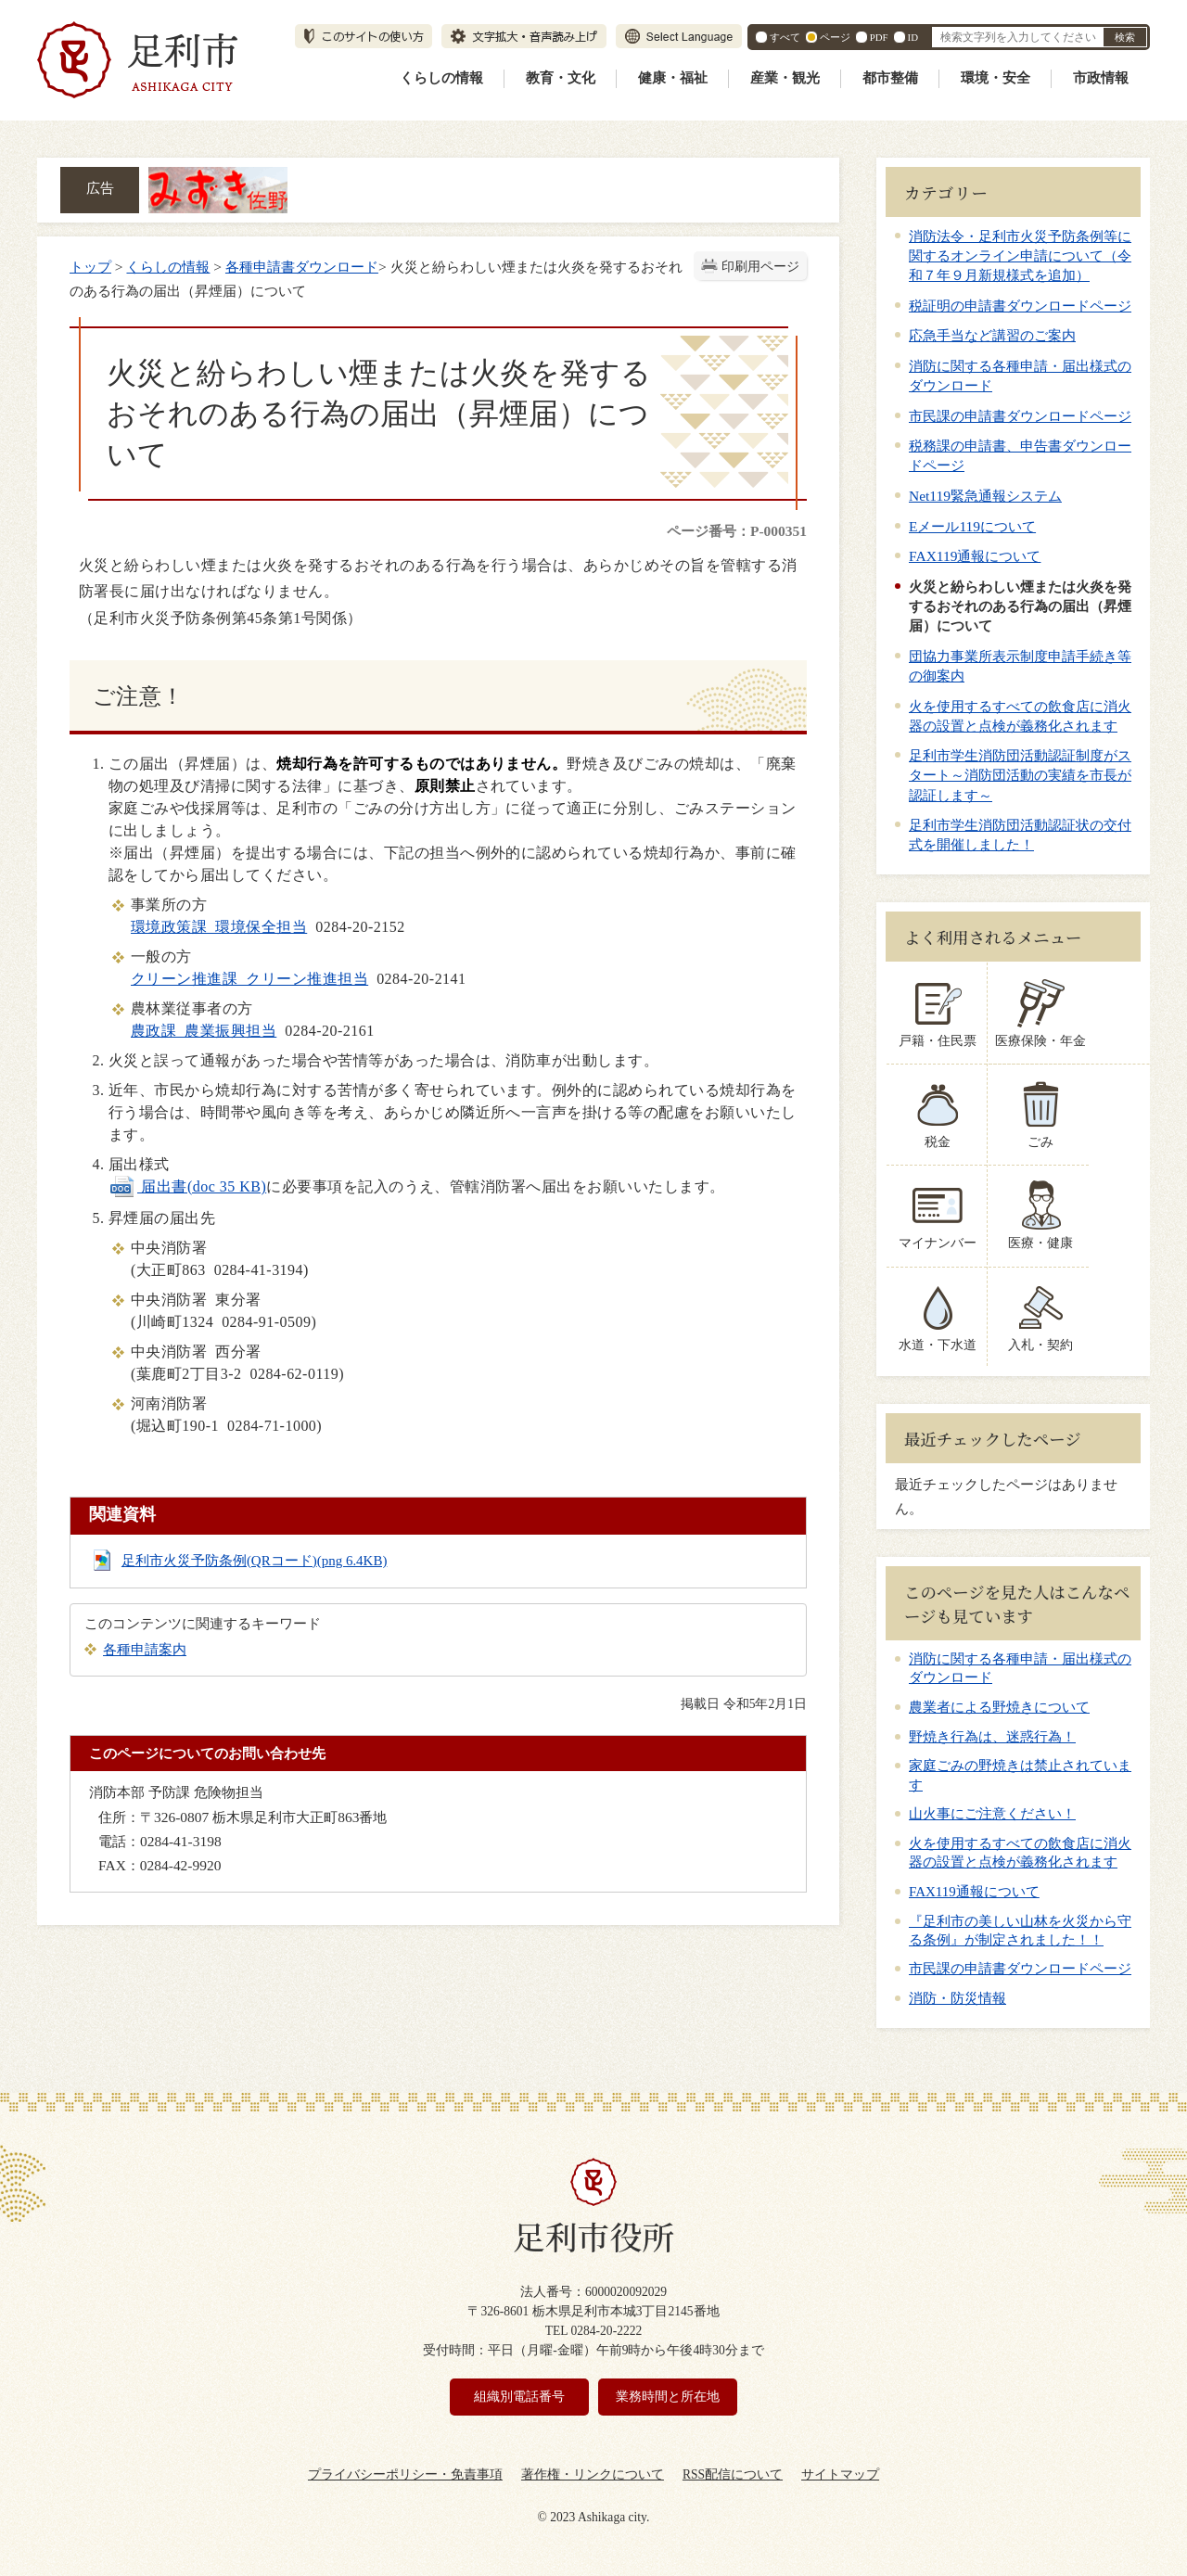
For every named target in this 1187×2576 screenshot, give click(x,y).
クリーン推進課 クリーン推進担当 (249, 979)
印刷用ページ (760, 267)
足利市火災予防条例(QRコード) (254, 1560)
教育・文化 (560, 77)
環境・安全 (995, 77)
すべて (785, 37)
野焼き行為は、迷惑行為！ (992, 1736)
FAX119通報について (974, 556)
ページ (835, 37)
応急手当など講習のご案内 (992, 335)
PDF (879, 37)
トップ (90, 266)
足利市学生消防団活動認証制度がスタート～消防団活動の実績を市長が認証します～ (1020, 774)
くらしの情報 (441, 77)
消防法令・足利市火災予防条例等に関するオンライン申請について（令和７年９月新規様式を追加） (1020, 255)
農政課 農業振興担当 (203, 1031)
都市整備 (890, 77)
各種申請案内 (144, 1649)
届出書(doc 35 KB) (187, 1186)
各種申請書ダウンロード (301, 266)
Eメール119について (972, 526)
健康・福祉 (673, 77)
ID (913, 37)
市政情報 (1101, 77)
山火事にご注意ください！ (992, 1813)
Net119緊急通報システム (985, 496)
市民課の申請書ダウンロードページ (1020, 416)
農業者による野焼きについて (999, 1707)
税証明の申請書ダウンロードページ (1020, 305)
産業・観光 (785, 77)
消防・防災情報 (957, 1998)
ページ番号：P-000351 (737, 531)
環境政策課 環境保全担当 (219, 927)
